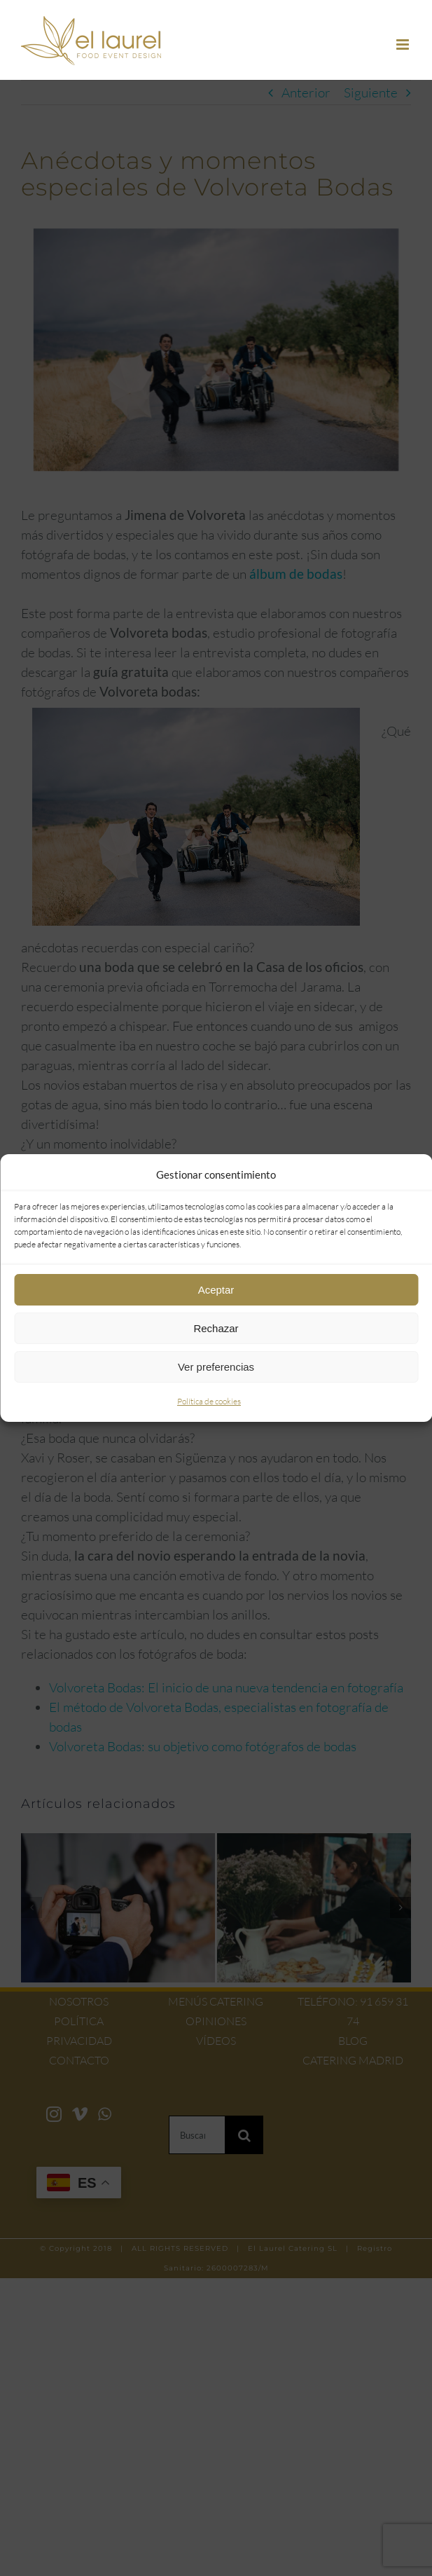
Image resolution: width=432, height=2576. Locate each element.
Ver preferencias (216, 1367)
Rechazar (215, 1328)
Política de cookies (209, 1401)
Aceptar (216, 1290)
